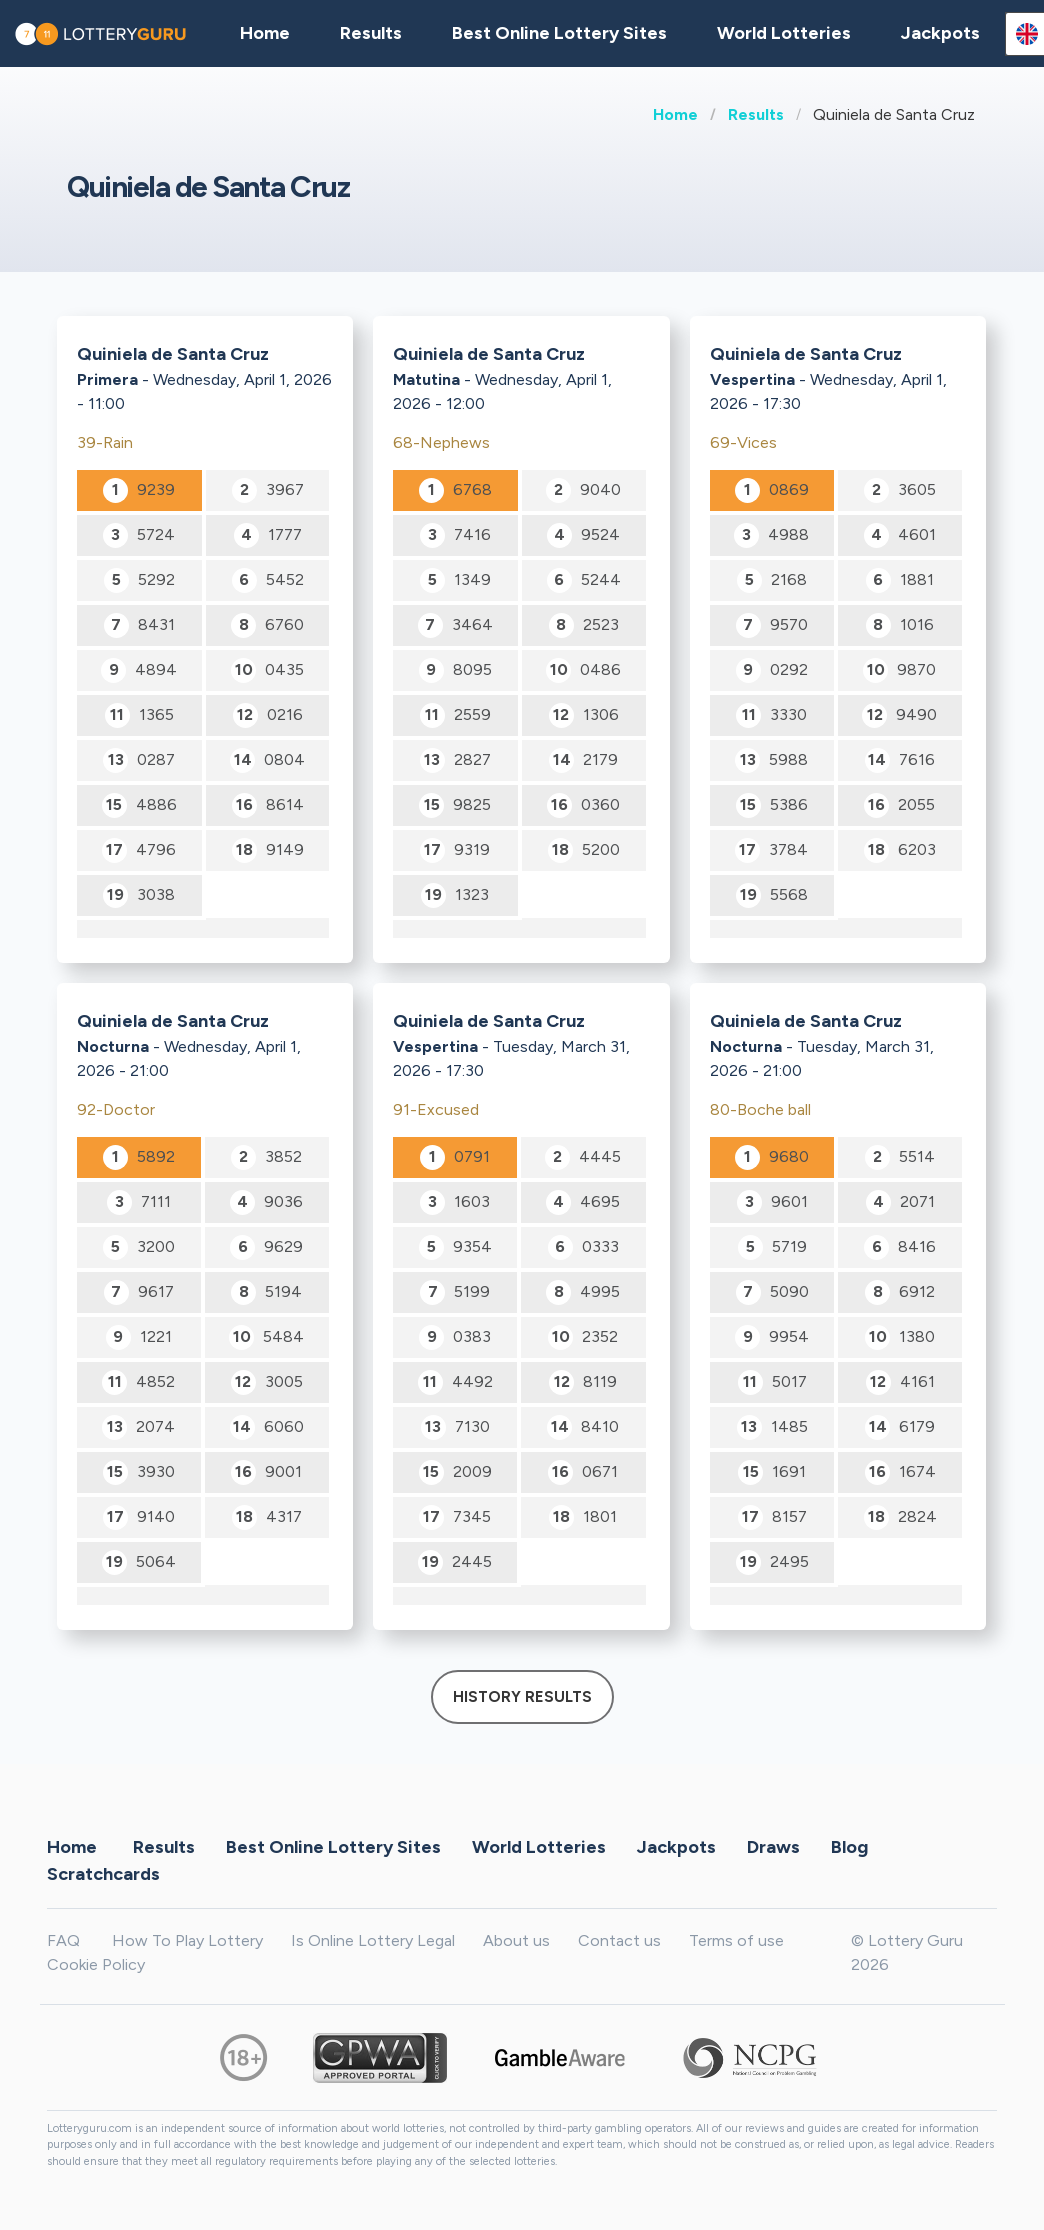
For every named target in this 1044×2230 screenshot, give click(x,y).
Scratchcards (103, 1874)
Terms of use (736, 1940)
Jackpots (940, 33)
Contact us (619, 1940)
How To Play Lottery (187, 1940)
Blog (849, 1847)
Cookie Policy (96, 1964)
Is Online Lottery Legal (373, 1940)
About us (516, 1940)
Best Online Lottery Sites (559, 33)
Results (756, 114)
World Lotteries (784, 33)
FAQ (63, 1940)
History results (522, 1697)
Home (675, 114)
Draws (773, 1847)
